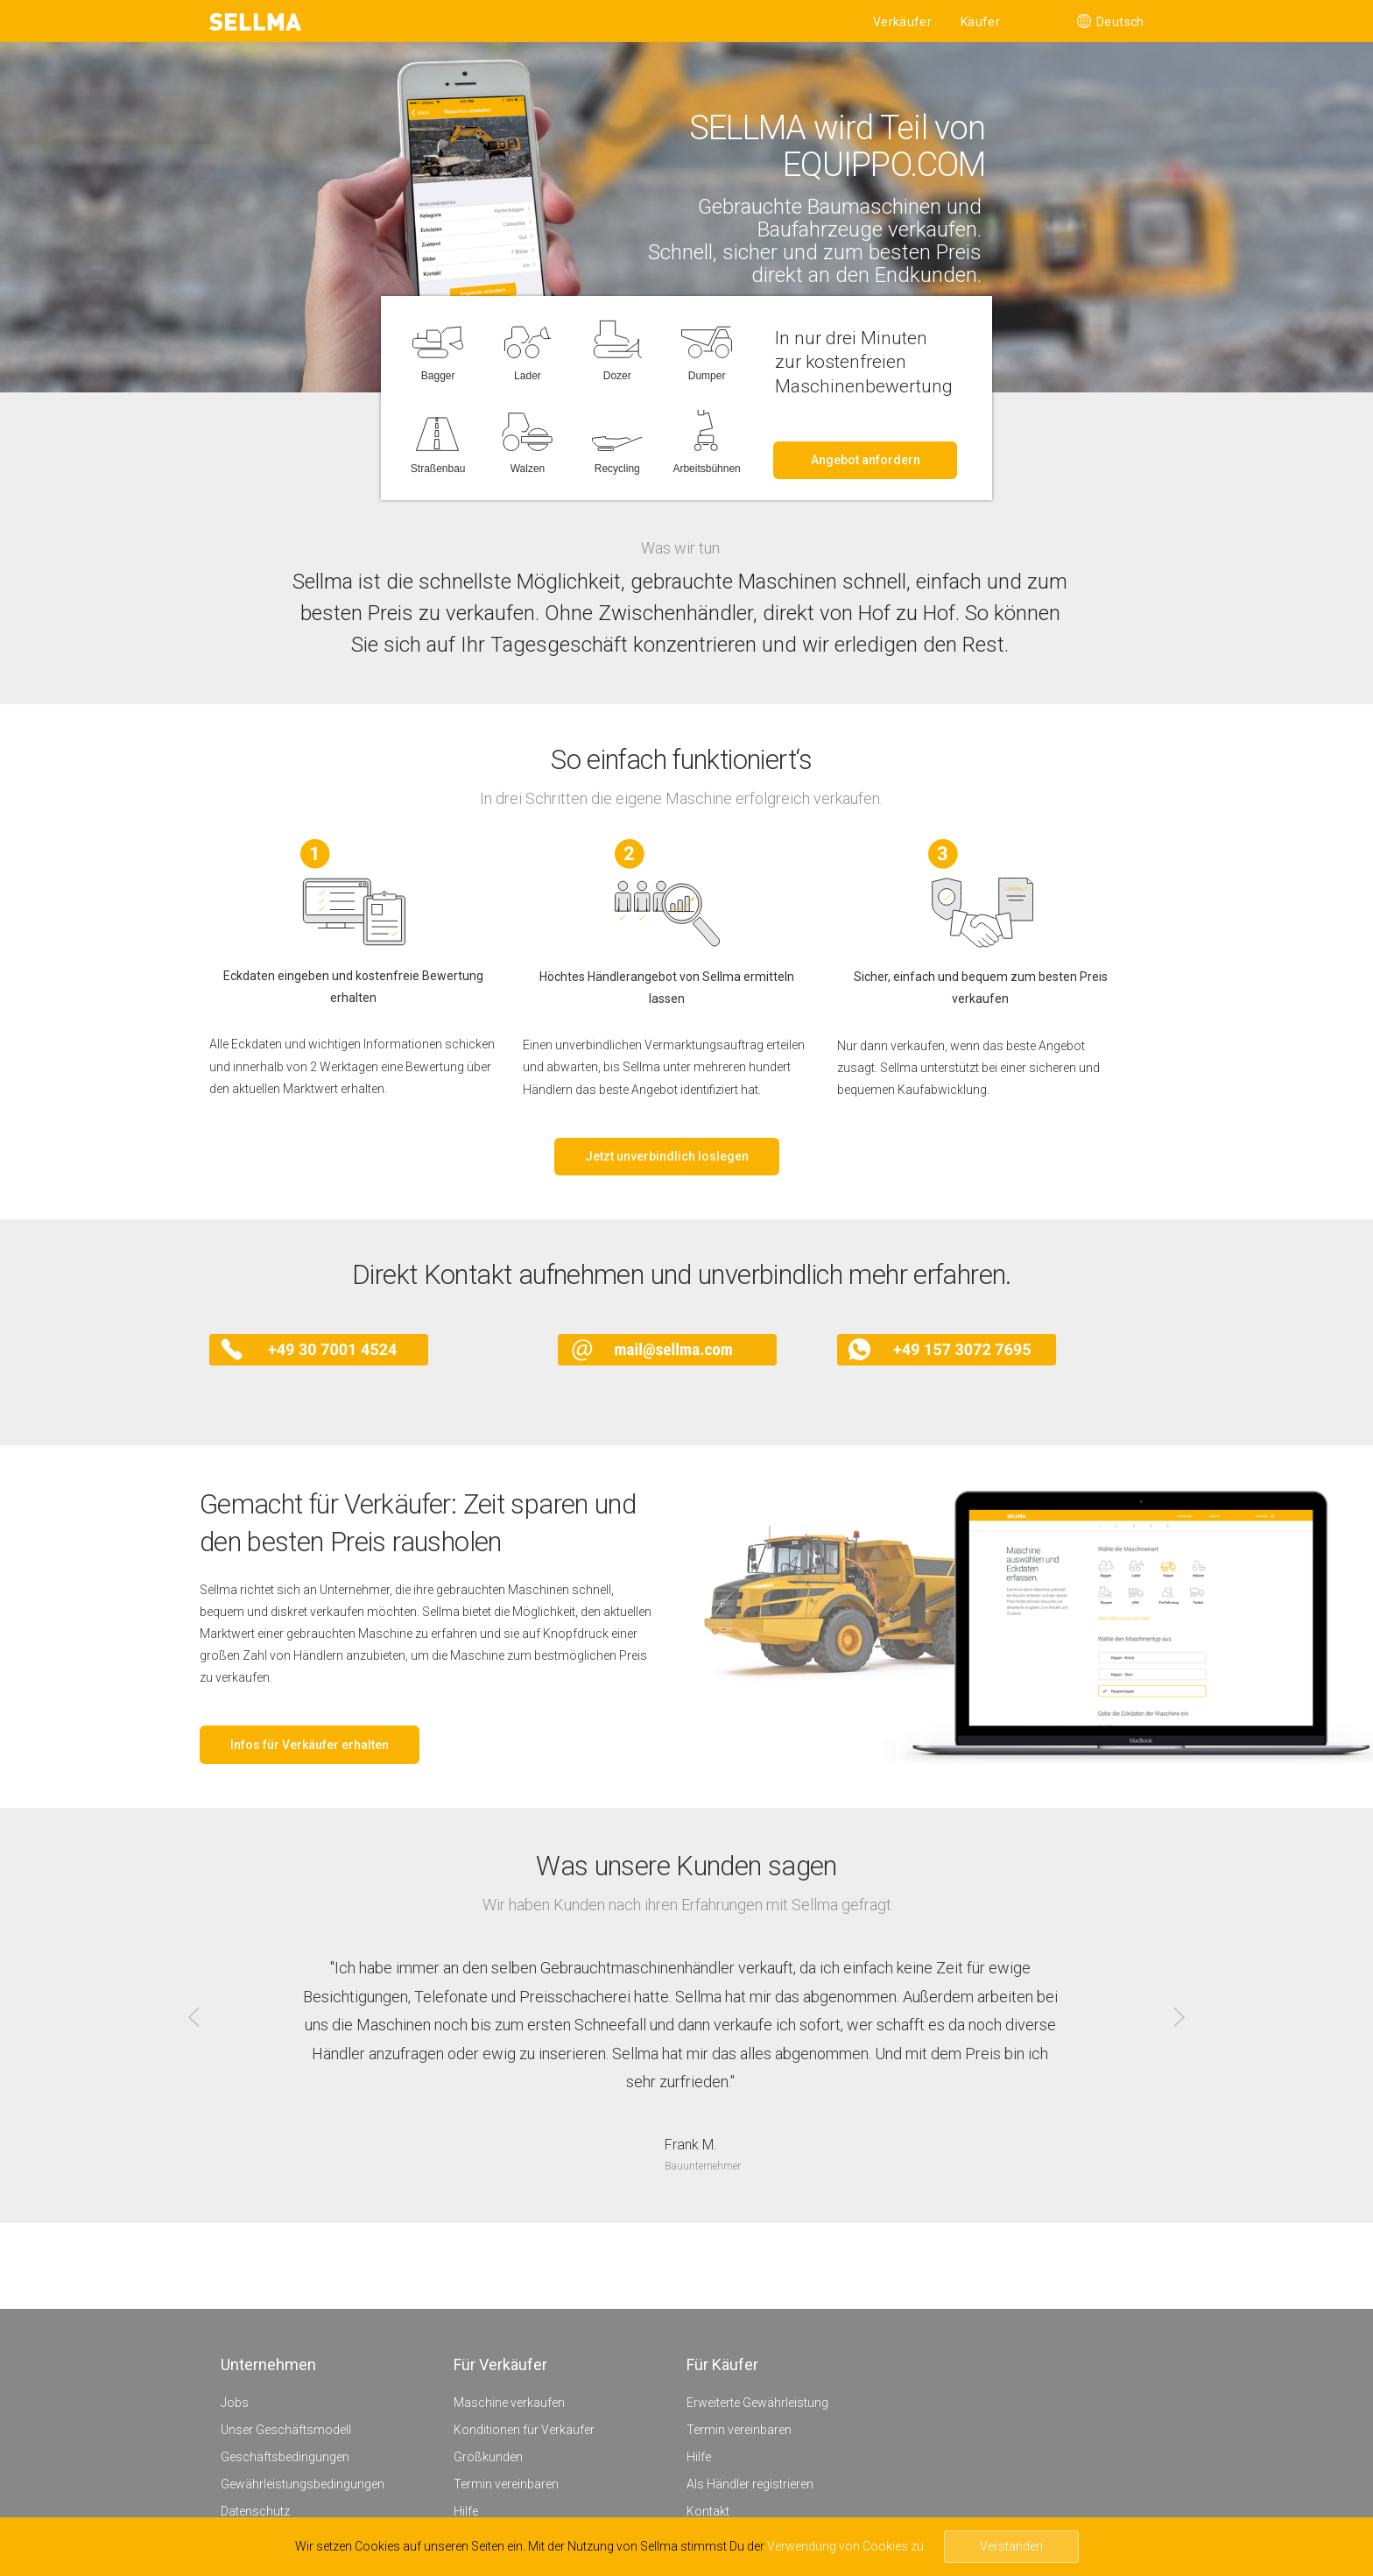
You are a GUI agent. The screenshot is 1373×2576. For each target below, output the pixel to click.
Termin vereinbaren (506, 2484)
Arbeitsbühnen (706, 464)
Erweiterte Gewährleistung (757, 2403)
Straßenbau (438, 464)
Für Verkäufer (500, 2364)
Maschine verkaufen (509, 2403)
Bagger (438, 371)
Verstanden (1011, 2546)
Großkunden (488, 2457)
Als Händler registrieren (749, 2484)
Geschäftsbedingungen (285, 2457)
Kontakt (707, 2511)
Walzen (528, 464)
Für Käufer (722, 2364)
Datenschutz (255, 2511)
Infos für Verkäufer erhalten (309, 1745)
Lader (527, 371)
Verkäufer (902, 22)
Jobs (235, 2403)
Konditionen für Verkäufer (524, 2430)
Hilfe (466, 2511)
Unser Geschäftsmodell (286, 2430)
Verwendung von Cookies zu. (846, 2546)
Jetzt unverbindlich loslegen (667, 1156)
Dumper (707, 371)
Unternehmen (268, 2364)
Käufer (980, 22)
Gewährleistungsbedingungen (302, 2484)
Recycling (617, 464)
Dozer (617, 371)
